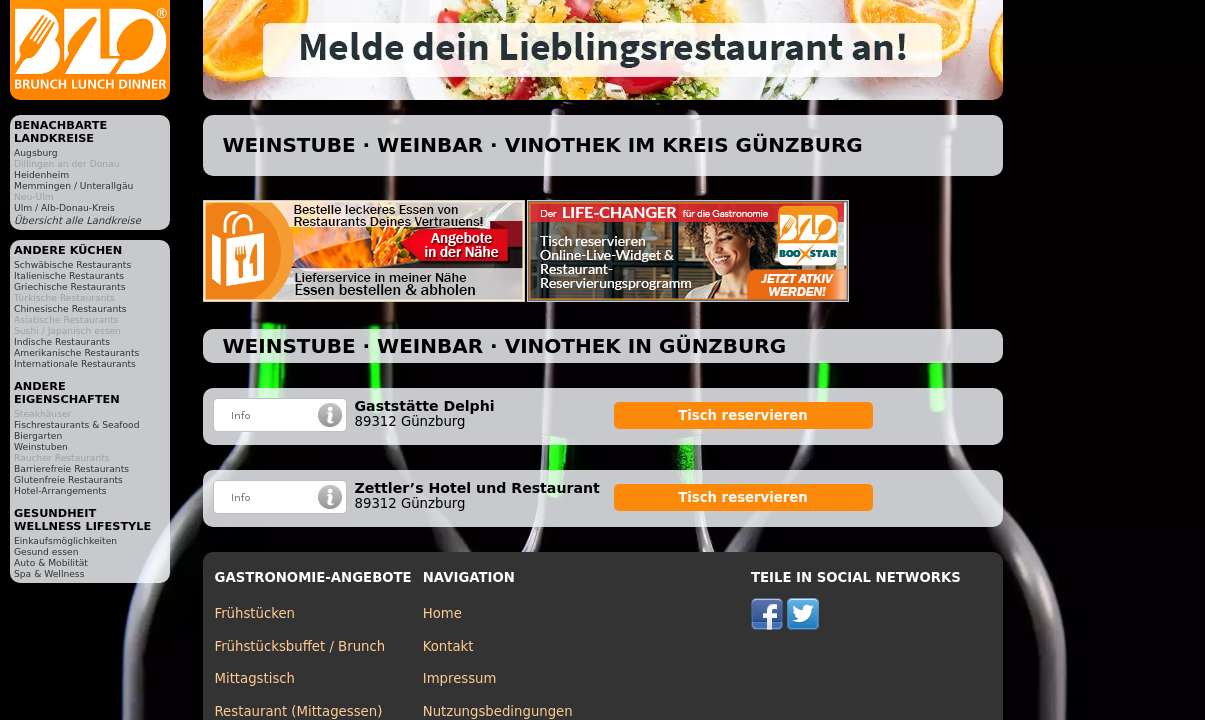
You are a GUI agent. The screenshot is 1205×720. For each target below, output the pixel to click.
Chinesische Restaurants (70, 308)
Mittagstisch (255, 678)
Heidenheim (41, 174)
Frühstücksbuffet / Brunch (300, 646)
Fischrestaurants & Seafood (77, 424)
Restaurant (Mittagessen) (299, 711)
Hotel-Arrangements (60, 490)
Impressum (460, 678)
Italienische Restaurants (69, 275)
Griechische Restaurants (69, 286)
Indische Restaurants (62, 341)
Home (442, 613)
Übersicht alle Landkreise (77, 220)
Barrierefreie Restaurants (71, 468)
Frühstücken (255, 613)
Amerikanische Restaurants (76, 352)
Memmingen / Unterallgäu (73, 185)
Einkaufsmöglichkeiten (65, 540)
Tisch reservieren (743, 415)
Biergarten (38, 435)
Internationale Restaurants (75, 363)
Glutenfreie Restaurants (68, 479)
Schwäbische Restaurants (72, 264)
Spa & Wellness (49, 573)
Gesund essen (46, 551)
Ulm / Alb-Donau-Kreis (64, 207)
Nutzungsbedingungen (498, 711)
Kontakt (448, 646)
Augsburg (36, 152)
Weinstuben (41, 446)
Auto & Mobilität (51, 562)
